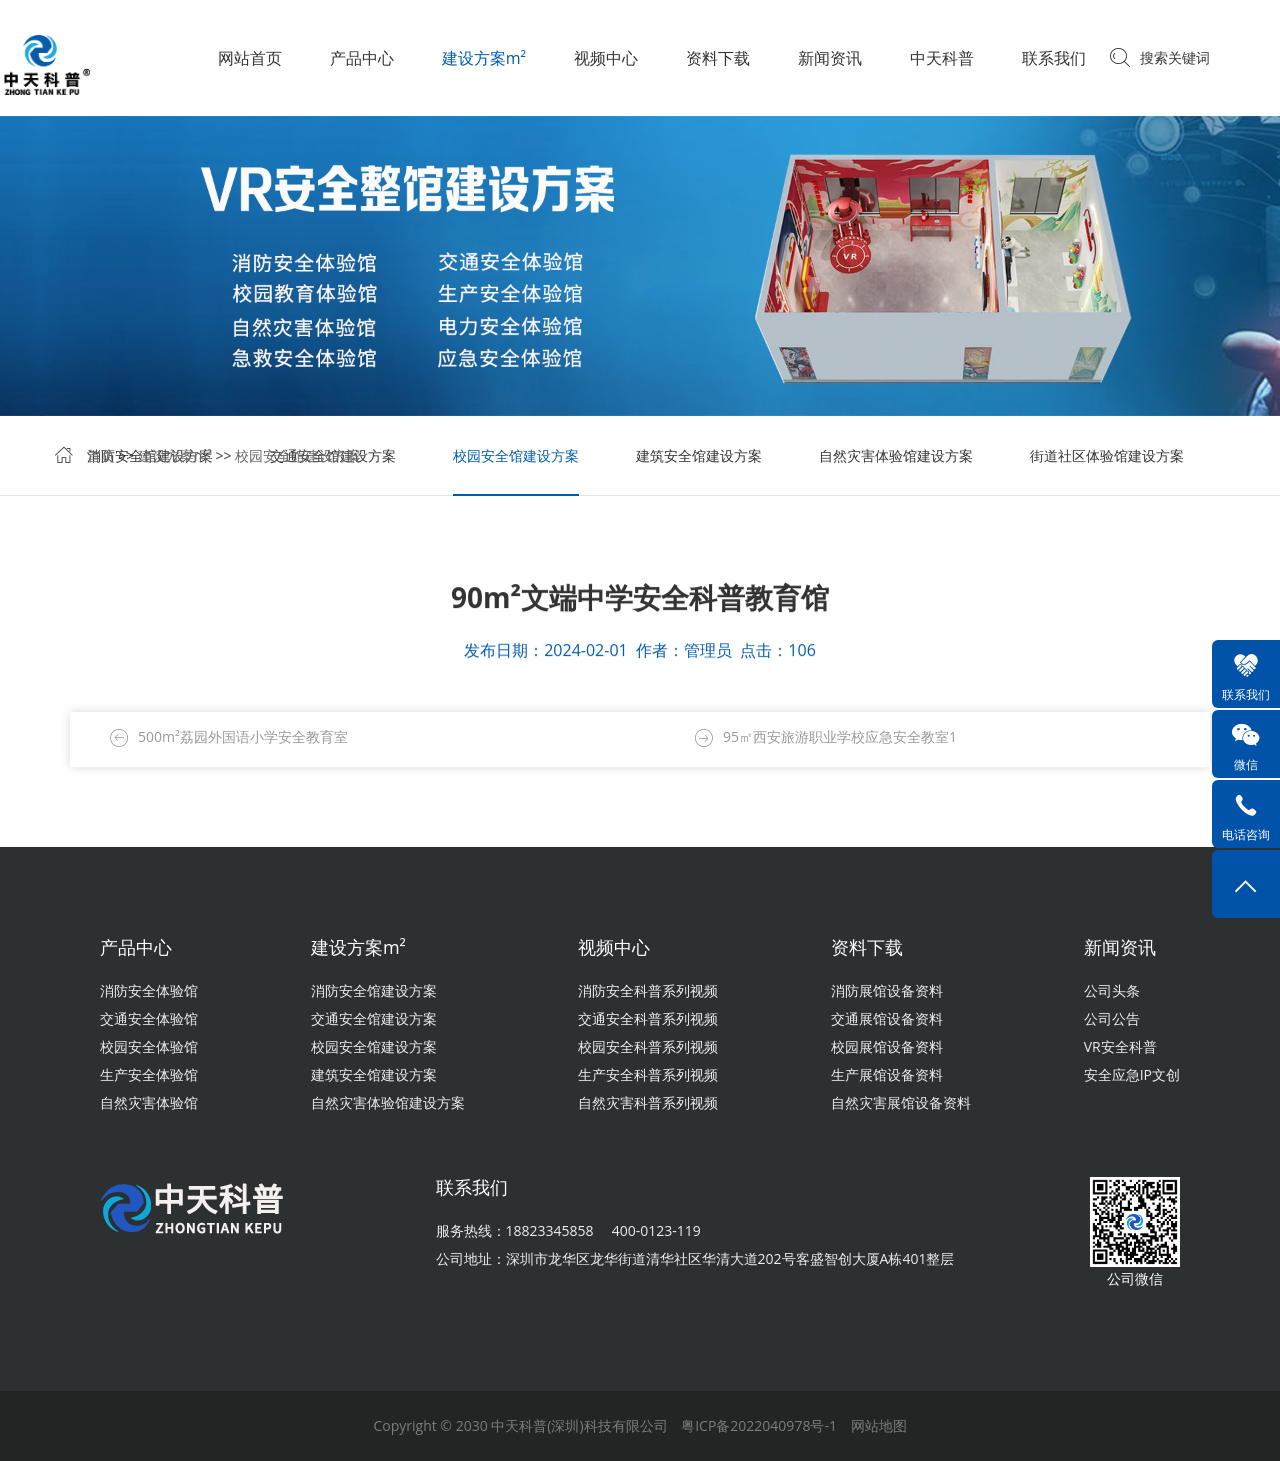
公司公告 (1112, 1018)
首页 (101, 457)
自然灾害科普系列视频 (648, 1102)
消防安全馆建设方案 (374, 990)
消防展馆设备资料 (887, 990)
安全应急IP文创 (1132, 1074)
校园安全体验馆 (149, 1046)
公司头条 (1112, 990)
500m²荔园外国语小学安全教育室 (243, 737)
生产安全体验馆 (149, 1074)
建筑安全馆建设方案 (699, 457)
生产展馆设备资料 (887, 1074)
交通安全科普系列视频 (648, 1018)
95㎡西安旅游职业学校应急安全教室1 (840, 737)
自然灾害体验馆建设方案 (896, 457)
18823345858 (550, 1230)
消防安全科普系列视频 (648, 990)
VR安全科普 (1120, 1046)
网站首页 (250, 58)
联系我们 (1054, 58)
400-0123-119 (656, 1230)
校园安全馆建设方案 (298, 457)
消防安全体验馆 (149, 990)
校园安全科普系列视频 (648, 1046)
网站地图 (879, 1425)
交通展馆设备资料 (887, 1018)
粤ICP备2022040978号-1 (759, 1425)
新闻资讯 (830, 58)
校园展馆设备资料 (887, 1046)
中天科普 (942, 58)
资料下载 (718, 58)
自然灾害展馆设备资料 (901, 1102)
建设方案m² (484, 58)
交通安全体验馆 (149, 1018)
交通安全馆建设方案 (374, 1018)
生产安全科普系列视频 (648, 1074)
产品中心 (362, 58)
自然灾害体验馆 (149, 1102)
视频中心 (606, 58)
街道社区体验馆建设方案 (1107, 457)
